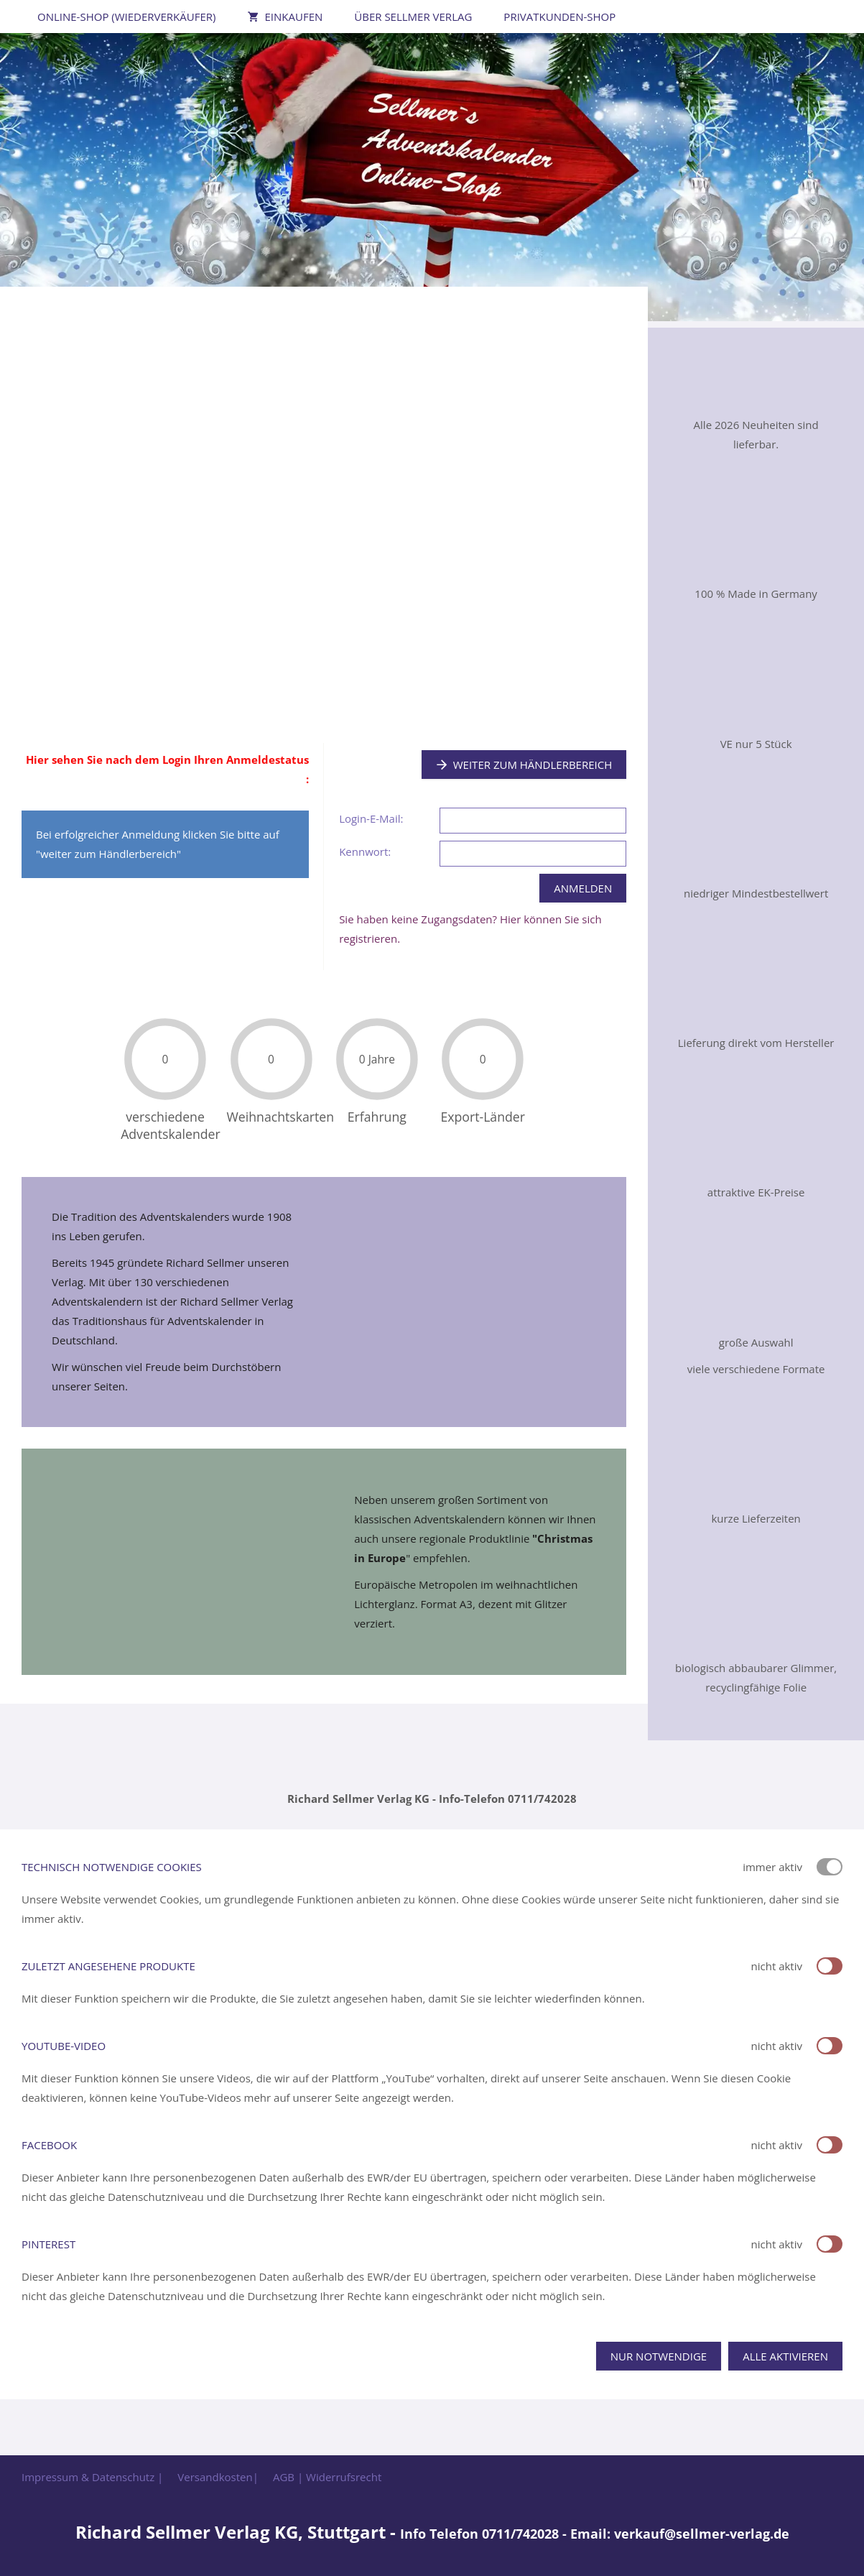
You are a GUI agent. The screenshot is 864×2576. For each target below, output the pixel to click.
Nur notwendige (658, 2356)
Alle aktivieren (785, 2356)
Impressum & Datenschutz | (92, 2477)
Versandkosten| (218, 2477)
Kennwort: (365, 851)
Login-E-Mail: (371, 818)
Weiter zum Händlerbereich (524, 764)
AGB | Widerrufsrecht (327, 2477)
